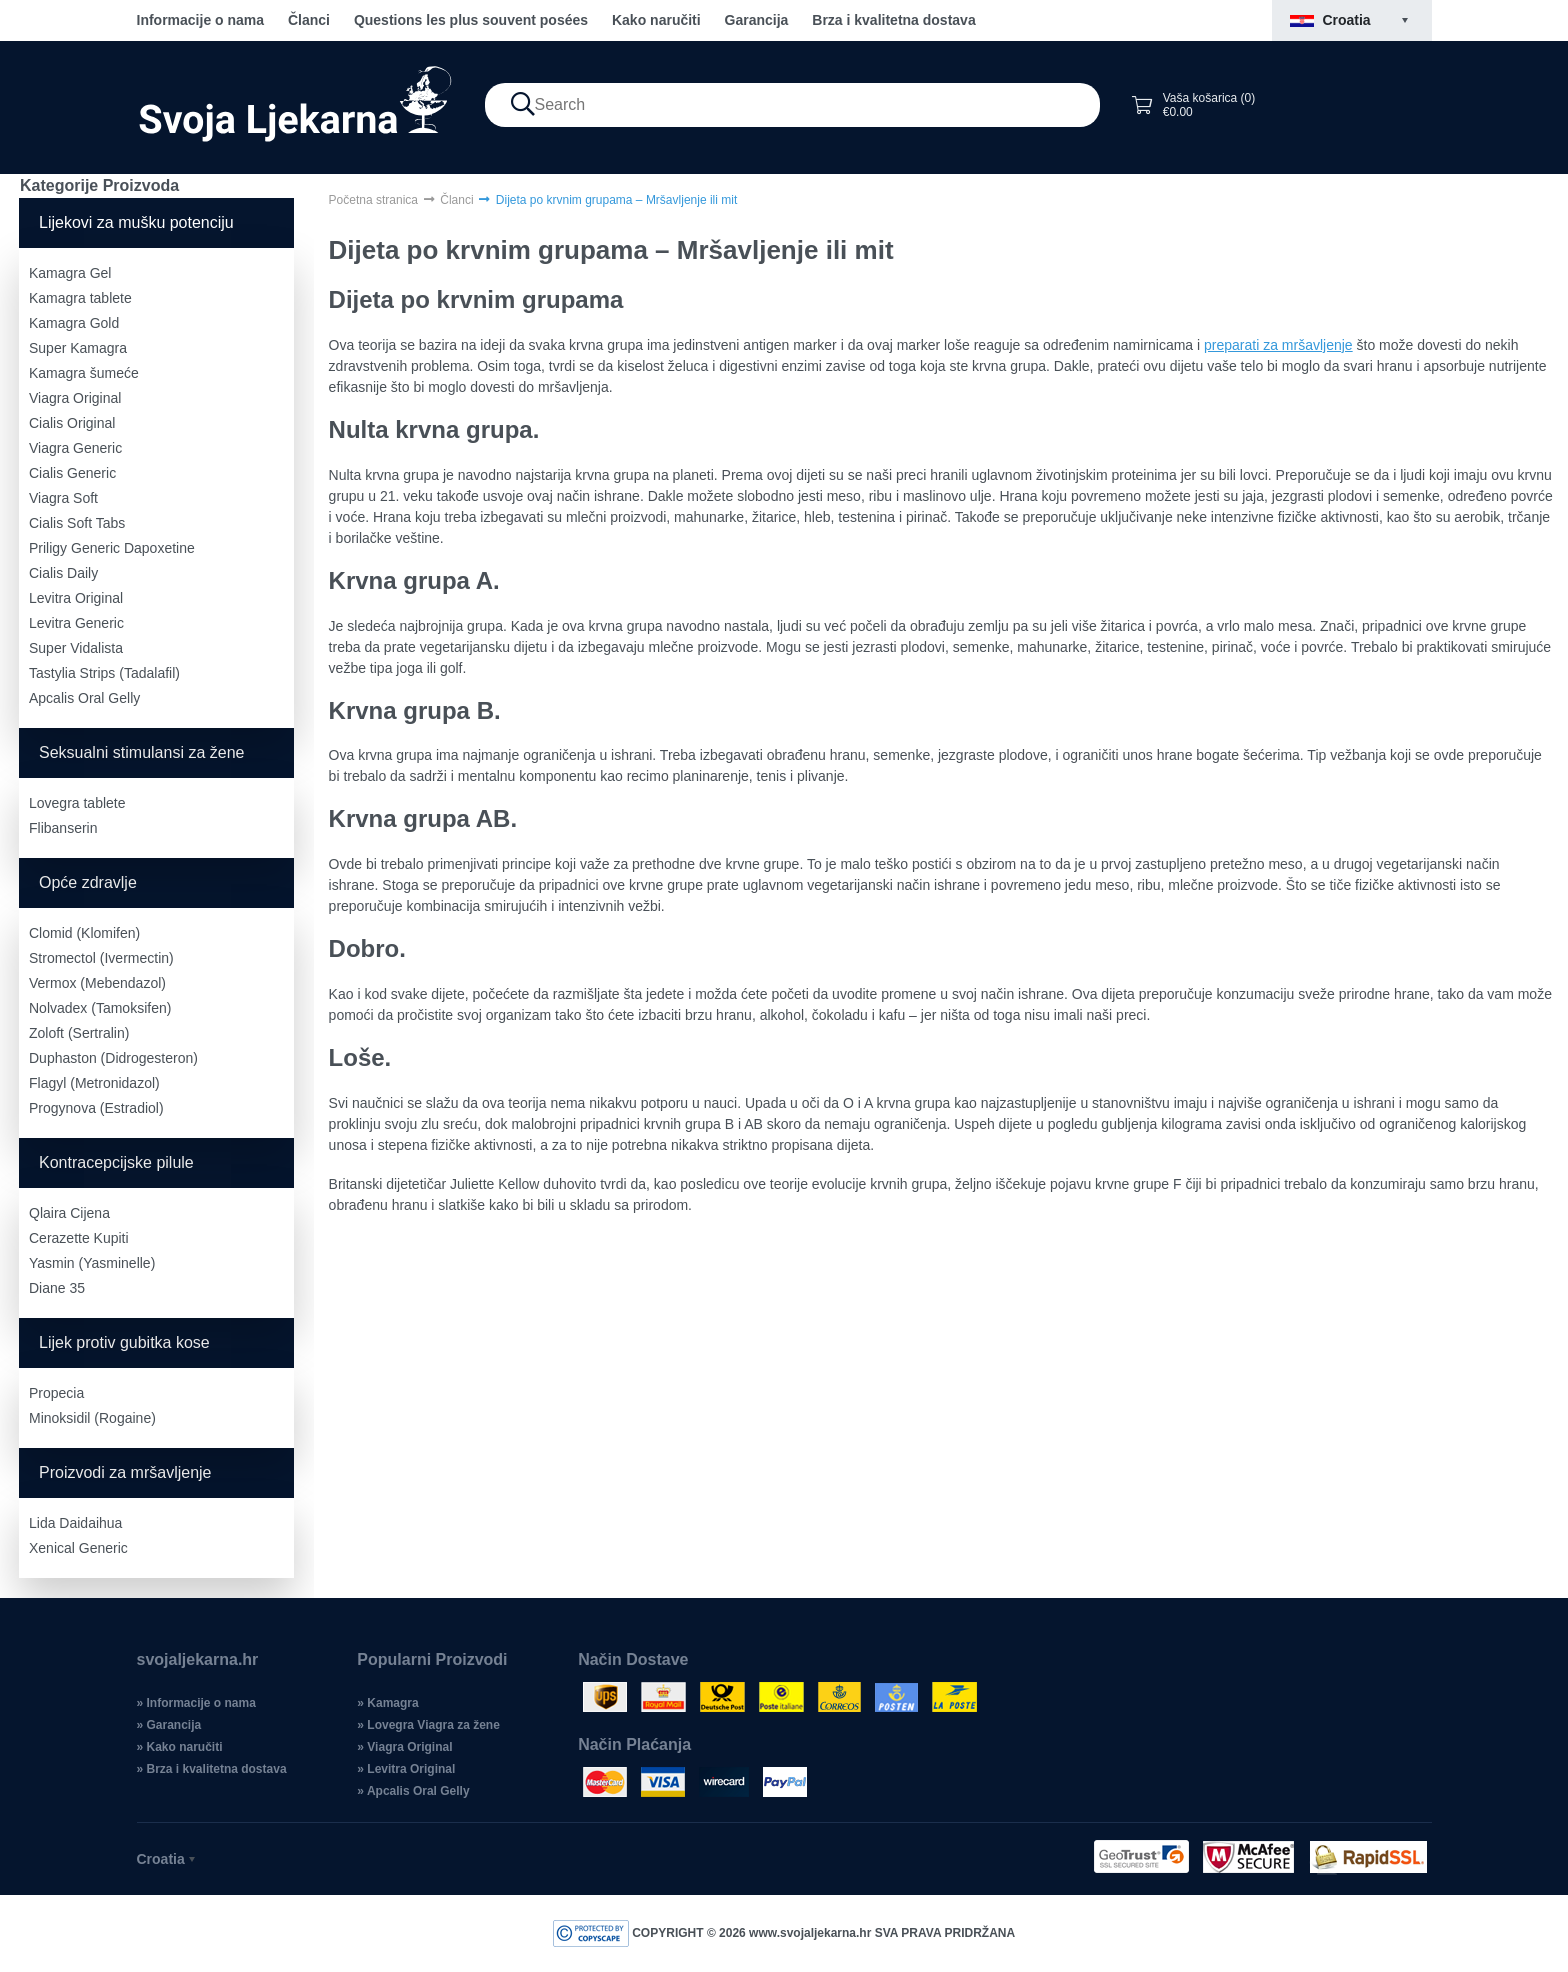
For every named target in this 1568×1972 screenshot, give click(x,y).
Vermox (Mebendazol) (97, 983)
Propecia (56, 1393)
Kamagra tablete (80, 298)
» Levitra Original (406, 1769)
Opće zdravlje (88, 882)
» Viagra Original (404, 1747)
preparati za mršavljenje (1278, 345)
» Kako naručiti (180, 1747)
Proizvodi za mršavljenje (125, 1472)
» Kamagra (387, 1703)
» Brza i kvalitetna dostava (212, 1769)
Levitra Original (76, 598)
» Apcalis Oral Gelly (413, 1791)
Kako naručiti (656, 20)
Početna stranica (373, 200)
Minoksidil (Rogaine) (92, 1418)
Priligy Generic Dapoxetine (112, 548)
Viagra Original (75, 398)
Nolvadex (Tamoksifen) (100, 1008)
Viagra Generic (75, 448)
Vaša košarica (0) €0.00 (1192, 105)
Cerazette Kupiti (79, 1238)
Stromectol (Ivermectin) (101, 958)
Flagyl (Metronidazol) (94, 1083)
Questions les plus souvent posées (471, 20)
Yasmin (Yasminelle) (92, 1263)
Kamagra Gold (74, 323)
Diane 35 (57, 1288)
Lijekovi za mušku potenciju (136, 222)
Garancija (757, 20)
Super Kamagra (78, 348)
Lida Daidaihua (75, 1523)
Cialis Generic (72, 473)
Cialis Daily (63, 573)
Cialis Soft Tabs (77, 523)
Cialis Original (72, 423)
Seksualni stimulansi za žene (141, 752)
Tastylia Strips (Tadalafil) (104, 673)
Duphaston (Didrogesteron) (113, 1058)
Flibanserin (63, 828)
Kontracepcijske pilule (116, 1162)
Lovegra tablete (77, 803)
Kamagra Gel (70, 273)
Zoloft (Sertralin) (79, 1033)
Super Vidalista (76, 648)
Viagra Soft (63, 498)
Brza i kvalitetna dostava (893, 20)
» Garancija (169, 1725)
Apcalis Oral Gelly (84, 698)
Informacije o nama (201, 20)
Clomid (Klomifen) (84, 933)
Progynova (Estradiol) (96, 1108)
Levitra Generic (76, 623)
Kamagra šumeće (84, 373)
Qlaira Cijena (69, 1213)
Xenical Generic (78, 1548)
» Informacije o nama (196, 1703)
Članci (309, 20)
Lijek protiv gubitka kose (124, 1342)
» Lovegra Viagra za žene (428, 1725)
